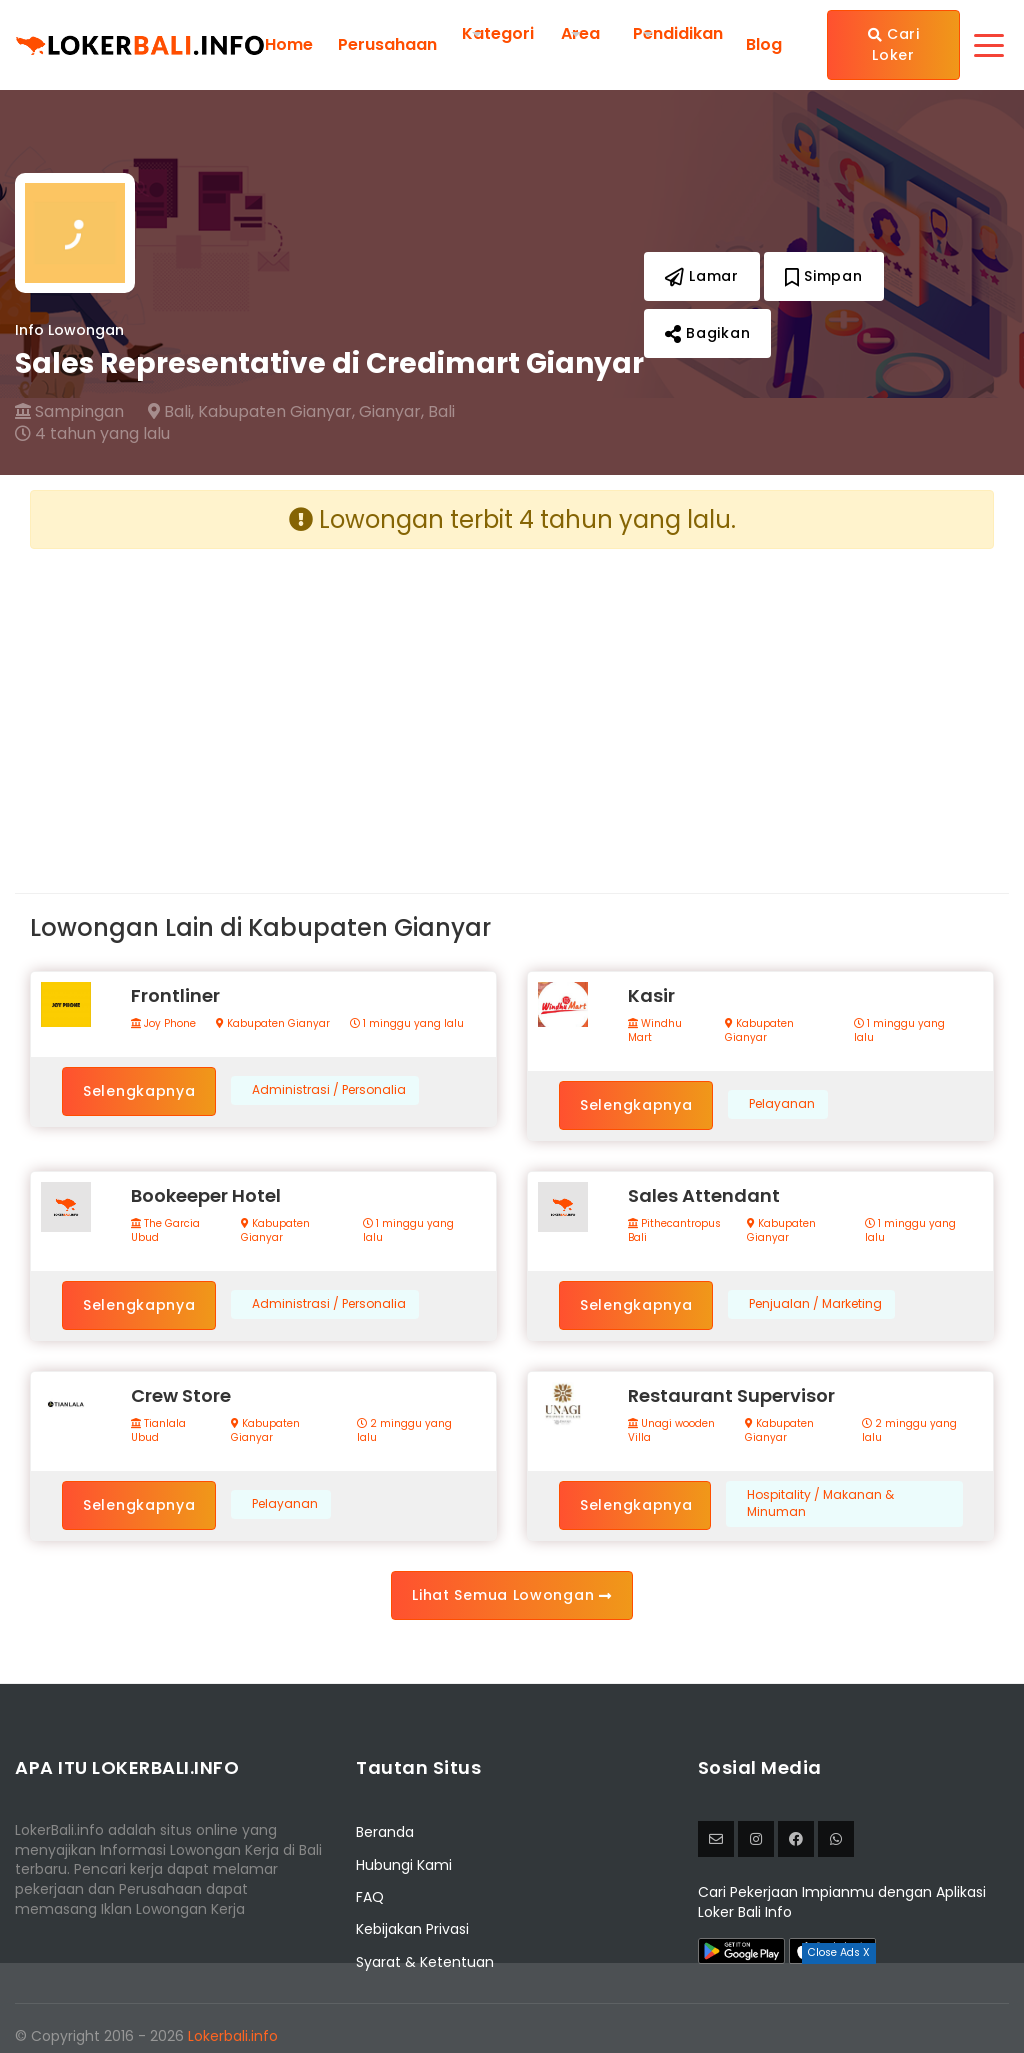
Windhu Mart (655, 1031)
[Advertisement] (263, 705)
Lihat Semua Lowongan (511, 1595)
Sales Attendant (704, 1195)
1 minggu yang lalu (407, 1024)
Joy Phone (163, 1024)
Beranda (385, 1832)
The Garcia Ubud (165, 1231)
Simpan (824, 276)
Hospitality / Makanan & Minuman (820, 1503)
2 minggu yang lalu (404, 1431)
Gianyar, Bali (407, 412)
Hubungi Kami (404, 1865)
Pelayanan (782, 1104)
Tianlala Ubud (158, 1431)
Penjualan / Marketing (815, 1304)
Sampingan (69, 412)
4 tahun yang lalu (92, 434)
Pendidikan (678, 33)
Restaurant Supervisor (731, 1395)
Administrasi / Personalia (329, 1090)
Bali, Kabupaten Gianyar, (251, 412)
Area (580, 33)
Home (289, 45)
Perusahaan (387, 45)
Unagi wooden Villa (671, 1431)
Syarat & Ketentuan (425, 1962)
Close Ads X (839, 1952)
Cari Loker (894, 44)
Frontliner (175, 995)
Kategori (498, 33)
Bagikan (707, 333)
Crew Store (181, 1395)
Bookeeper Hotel (206, 1195)
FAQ (370, 1897)
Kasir (651, 995)
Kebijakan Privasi (412, 1929)
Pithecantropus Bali (674, 1231)
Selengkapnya (139, 1091)
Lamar (702, 276)
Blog (764, 45)
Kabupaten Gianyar (273, 1024)
